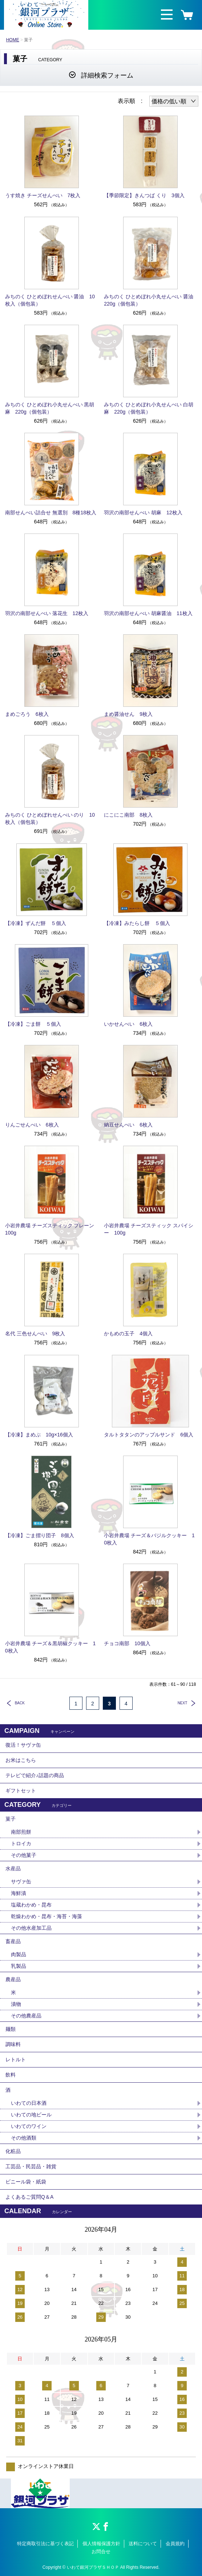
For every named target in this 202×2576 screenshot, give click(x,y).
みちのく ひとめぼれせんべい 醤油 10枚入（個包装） (50, 300)
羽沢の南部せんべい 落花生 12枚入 (46, 613)
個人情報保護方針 (101, 2543)
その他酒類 (23, 2138)
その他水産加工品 (31, 1928)
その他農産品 (26, 2016)
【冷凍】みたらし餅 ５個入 (137, 923)
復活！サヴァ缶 (23, 1745)
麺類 (10, 2029)
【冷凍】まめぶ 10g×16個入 (39, 1435)
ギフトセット (20, 1790)
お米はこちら (20, 1760)
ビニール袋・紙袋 (25, 2182)
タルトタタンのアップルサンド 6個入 (148, 1435)
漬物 (16, 2004)
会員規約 (175, 2543)
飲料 (10, 2075)
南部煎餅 (21, 1832)
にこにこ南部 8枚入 (128, 815)
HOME (12, 39)
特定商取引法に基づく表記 (45, 2543)
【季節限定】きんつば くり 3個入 (147, 195)
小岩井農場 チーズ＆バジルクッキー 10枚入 (149, 1539)
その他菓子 (23, 1855)
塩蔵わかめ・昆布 (31, 1905)
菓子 (10, 1819)
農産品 (13, 1979)
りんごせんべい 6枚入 (32, 1125)
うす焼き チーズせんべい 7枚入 (43, 195)
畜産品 (13, 1941)
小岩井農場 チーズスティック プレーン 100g (51, 1229)
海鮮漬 (18, 1893)
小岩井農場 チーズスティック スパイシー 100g (148, 1229)
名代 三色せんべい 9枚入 (35, 1333)
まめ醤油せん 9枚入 (128, 714)
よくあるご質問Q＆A (29, 2197)
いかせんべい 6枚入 (128, 1024)
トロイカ (21, 1843)
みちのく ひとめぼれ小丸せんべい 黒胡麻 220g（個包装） (49, 408)
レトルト (15, 2059)
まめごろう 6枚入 (27, 714)
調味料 (13, 2044)
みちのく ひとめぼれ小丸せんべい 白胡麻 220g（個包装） (148, 408)
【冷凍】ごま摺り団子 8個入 (39, 1535)
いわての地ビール (31, 2114)
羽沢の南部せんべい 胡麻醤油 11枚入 (148, 613)
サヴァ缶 (21, 1881)
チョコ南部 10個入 (127, 1643)
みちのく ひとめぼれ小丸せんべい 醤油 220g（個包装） (150, 300)
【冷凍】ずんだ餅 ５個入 (35, 923)
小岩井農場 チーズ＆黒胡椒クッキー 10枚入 (50, 1647)
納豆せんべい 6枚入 (128, 1125)
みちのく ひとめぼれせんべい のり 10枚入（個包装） (50, 818)
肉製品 (18, 1954)
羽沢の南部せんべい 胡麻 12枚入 (143, 512)
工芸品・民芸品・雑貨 (30, 2166)
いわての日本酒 (29, 2103)
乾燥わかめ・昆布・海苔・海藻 (46, 1916)
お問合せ (101, 2551)
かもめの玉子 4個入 (128, 1333)
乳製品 (18, 1966)
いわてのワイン (29, 2126)
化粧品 (13, 2151)
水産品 (13, 1868)
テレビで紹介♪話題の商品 (34, 1775)
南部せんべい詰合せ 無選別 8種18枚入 (50, 512)
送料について (143, 2543)
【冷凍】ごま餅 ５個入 (33, 1024)
